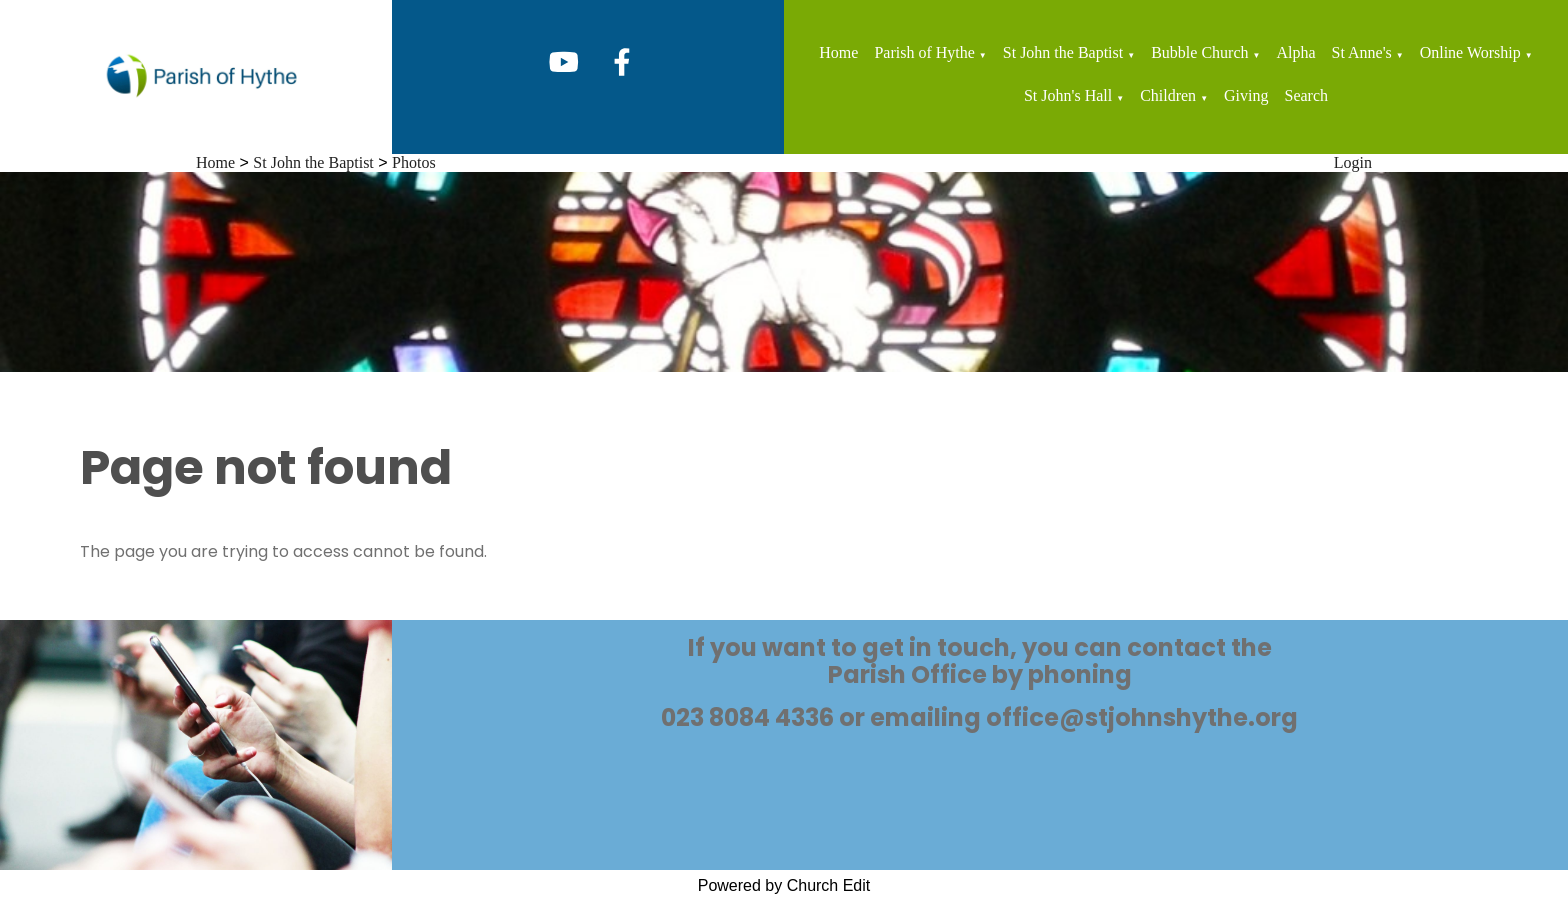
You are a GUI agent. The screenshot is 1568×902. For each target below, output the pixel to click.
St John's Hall (1068, 95)
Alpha (1295, 52)
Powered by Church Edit (784, 885)
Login (1353, 162)
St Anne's (1362, 52)
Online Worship (1470, 52)
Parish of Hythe (924, 52)
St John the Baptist (1063, 52)
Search (1307, 95)
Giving (1246, 95)
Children (1168, 95)
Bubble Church (1199, 52)
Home (838, 52)
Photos (414, 162)
